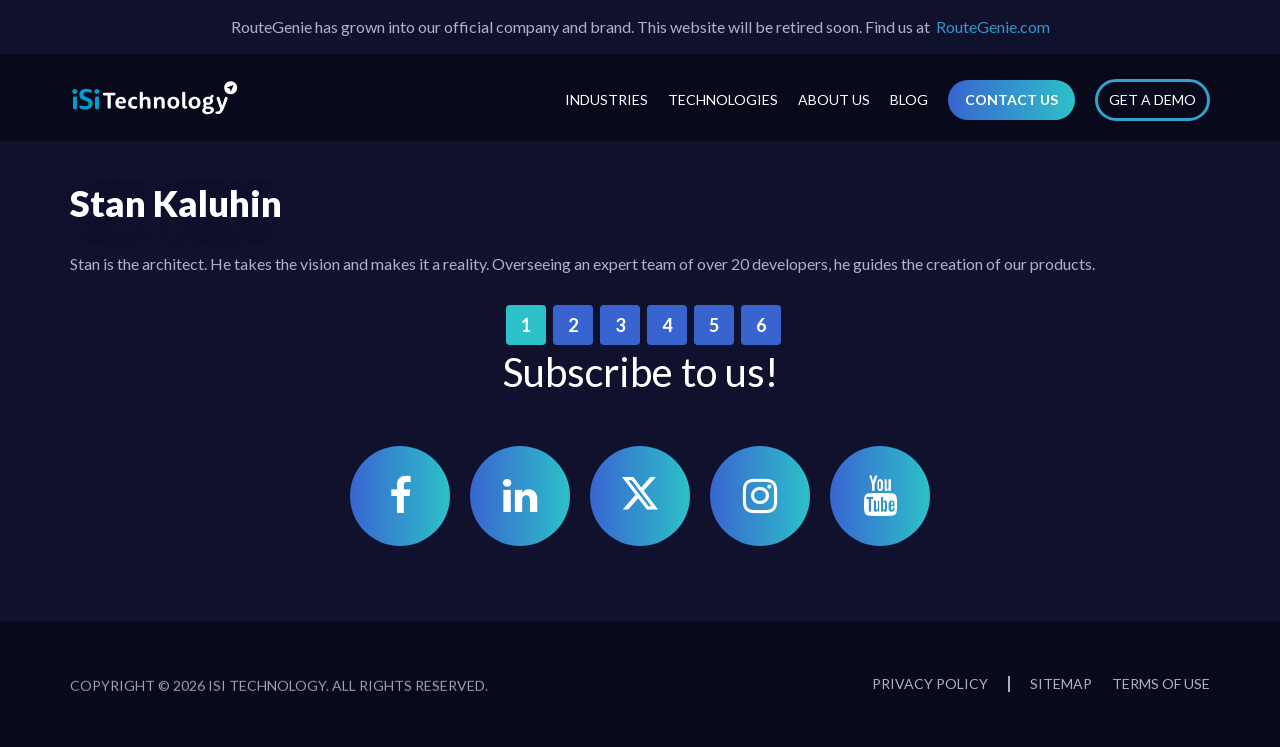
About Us (834, 99)
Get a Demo (1152, 99)
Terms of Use (1161, 683)
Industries (606, 99)
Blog (909, 99)
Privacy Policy (930, 683)
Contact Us (1011, 99)
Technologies (723, 99)
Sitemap (1061, 683)
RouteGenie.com (993, 26)
